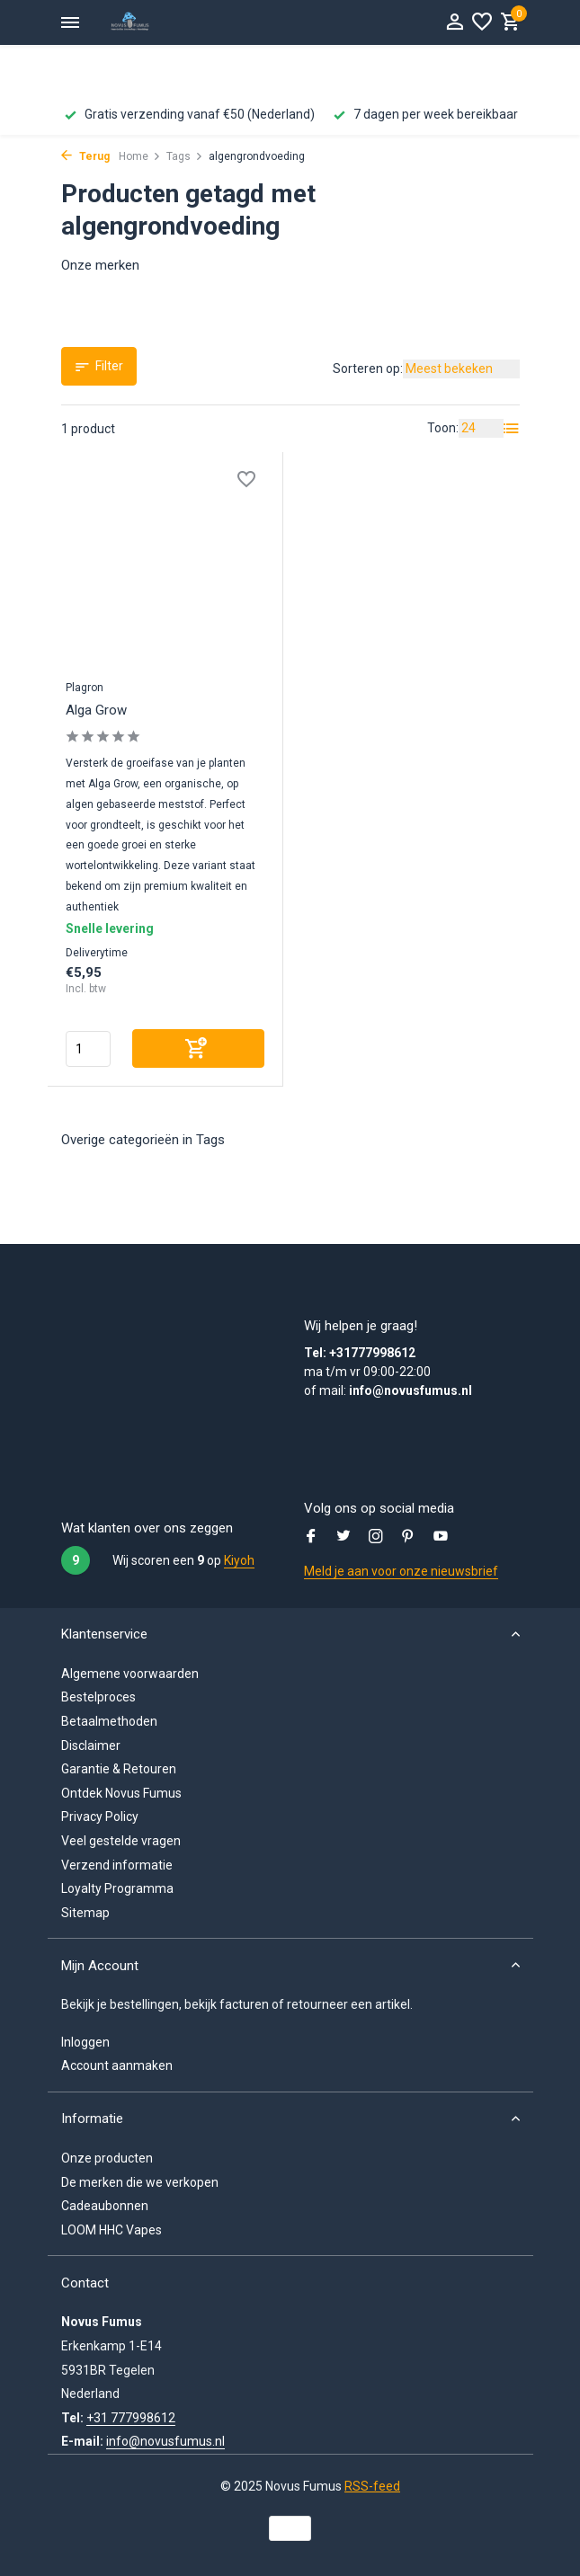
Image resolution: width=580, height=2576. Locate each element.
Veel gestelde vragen (121, 1841)
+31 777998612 (130, 2418)
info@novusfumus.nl (165, 2441)
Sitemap (85, 1912)
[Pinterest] (408, 1538)
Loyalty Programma (117, 1888)
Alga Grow (96, 710)
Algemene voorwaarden (130, 1673)
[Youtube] (440, 1538)
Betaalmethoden (109, 1721)
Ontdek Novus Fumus (121, 1793)
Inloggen (85, 2042)
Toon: (443, 428)
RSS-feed (372, 2486)
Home (140, 156)
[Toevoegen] (198, 1048)
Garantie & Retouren (118, 1769)
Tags (184, 156)
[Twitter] (343, 1538)
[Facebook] (311, 1538)
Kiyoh (239, 1560)
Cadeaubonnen (104, 2205)
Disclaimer (90, 1745)
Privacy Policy (99, 1816)
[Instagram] (376, 1538)
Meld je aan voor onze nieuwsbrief (401, 1571)
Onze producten (107, 2158)
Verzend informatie (117, 1865)
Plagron (84, 687)
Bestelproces (98, 1697)
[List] (512, 429)
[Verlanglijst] (482, 22)
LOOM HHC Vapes (111, 2230)
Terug (85, 156)
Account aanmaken (117, 2065)
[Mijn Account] (454, 22)
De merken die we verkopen (140, 2182)
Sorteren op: (368, 368)
